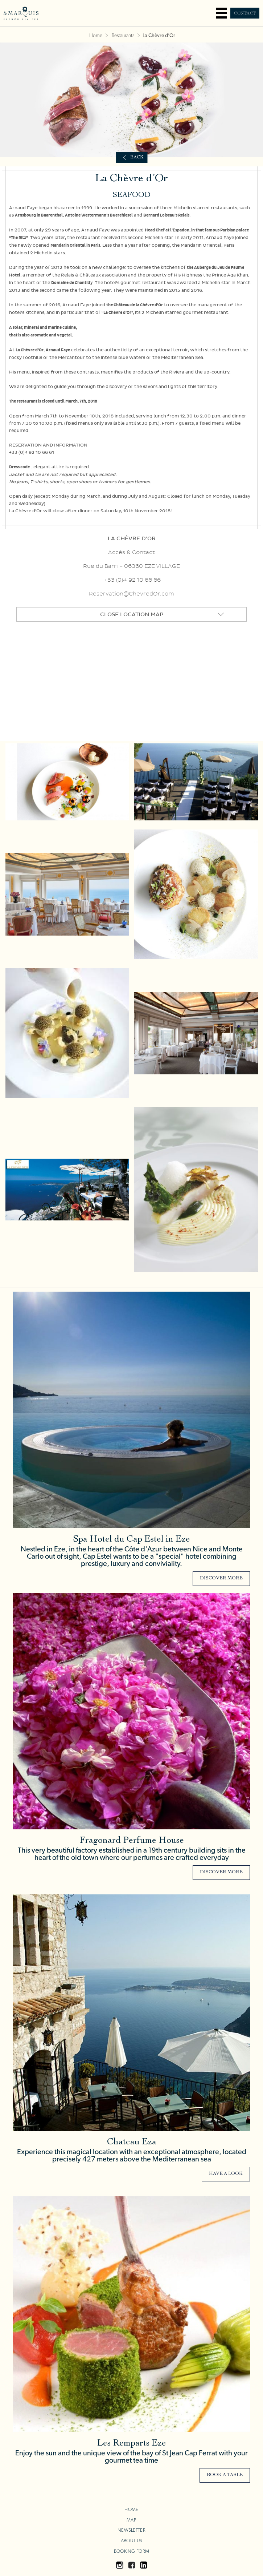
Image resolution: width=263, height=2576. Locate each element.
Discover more (221, 1578)
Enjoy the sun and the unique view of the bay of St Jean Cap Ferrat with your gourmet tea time (131, 2457)
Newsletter (131, 2530)
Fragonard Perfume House (131, 1840)
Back (137, 157)
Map (131, 2520)
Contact (245, 13)
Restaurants (123, 35)
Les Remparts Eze (131, 2443)
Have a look (226, 2174)
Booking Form (131, 2551)
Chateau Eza (131, 2142)
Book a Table (225, 2475)
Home (95, 35)
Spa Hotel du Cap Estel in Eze (131, 1539)
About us (131, 2541)
